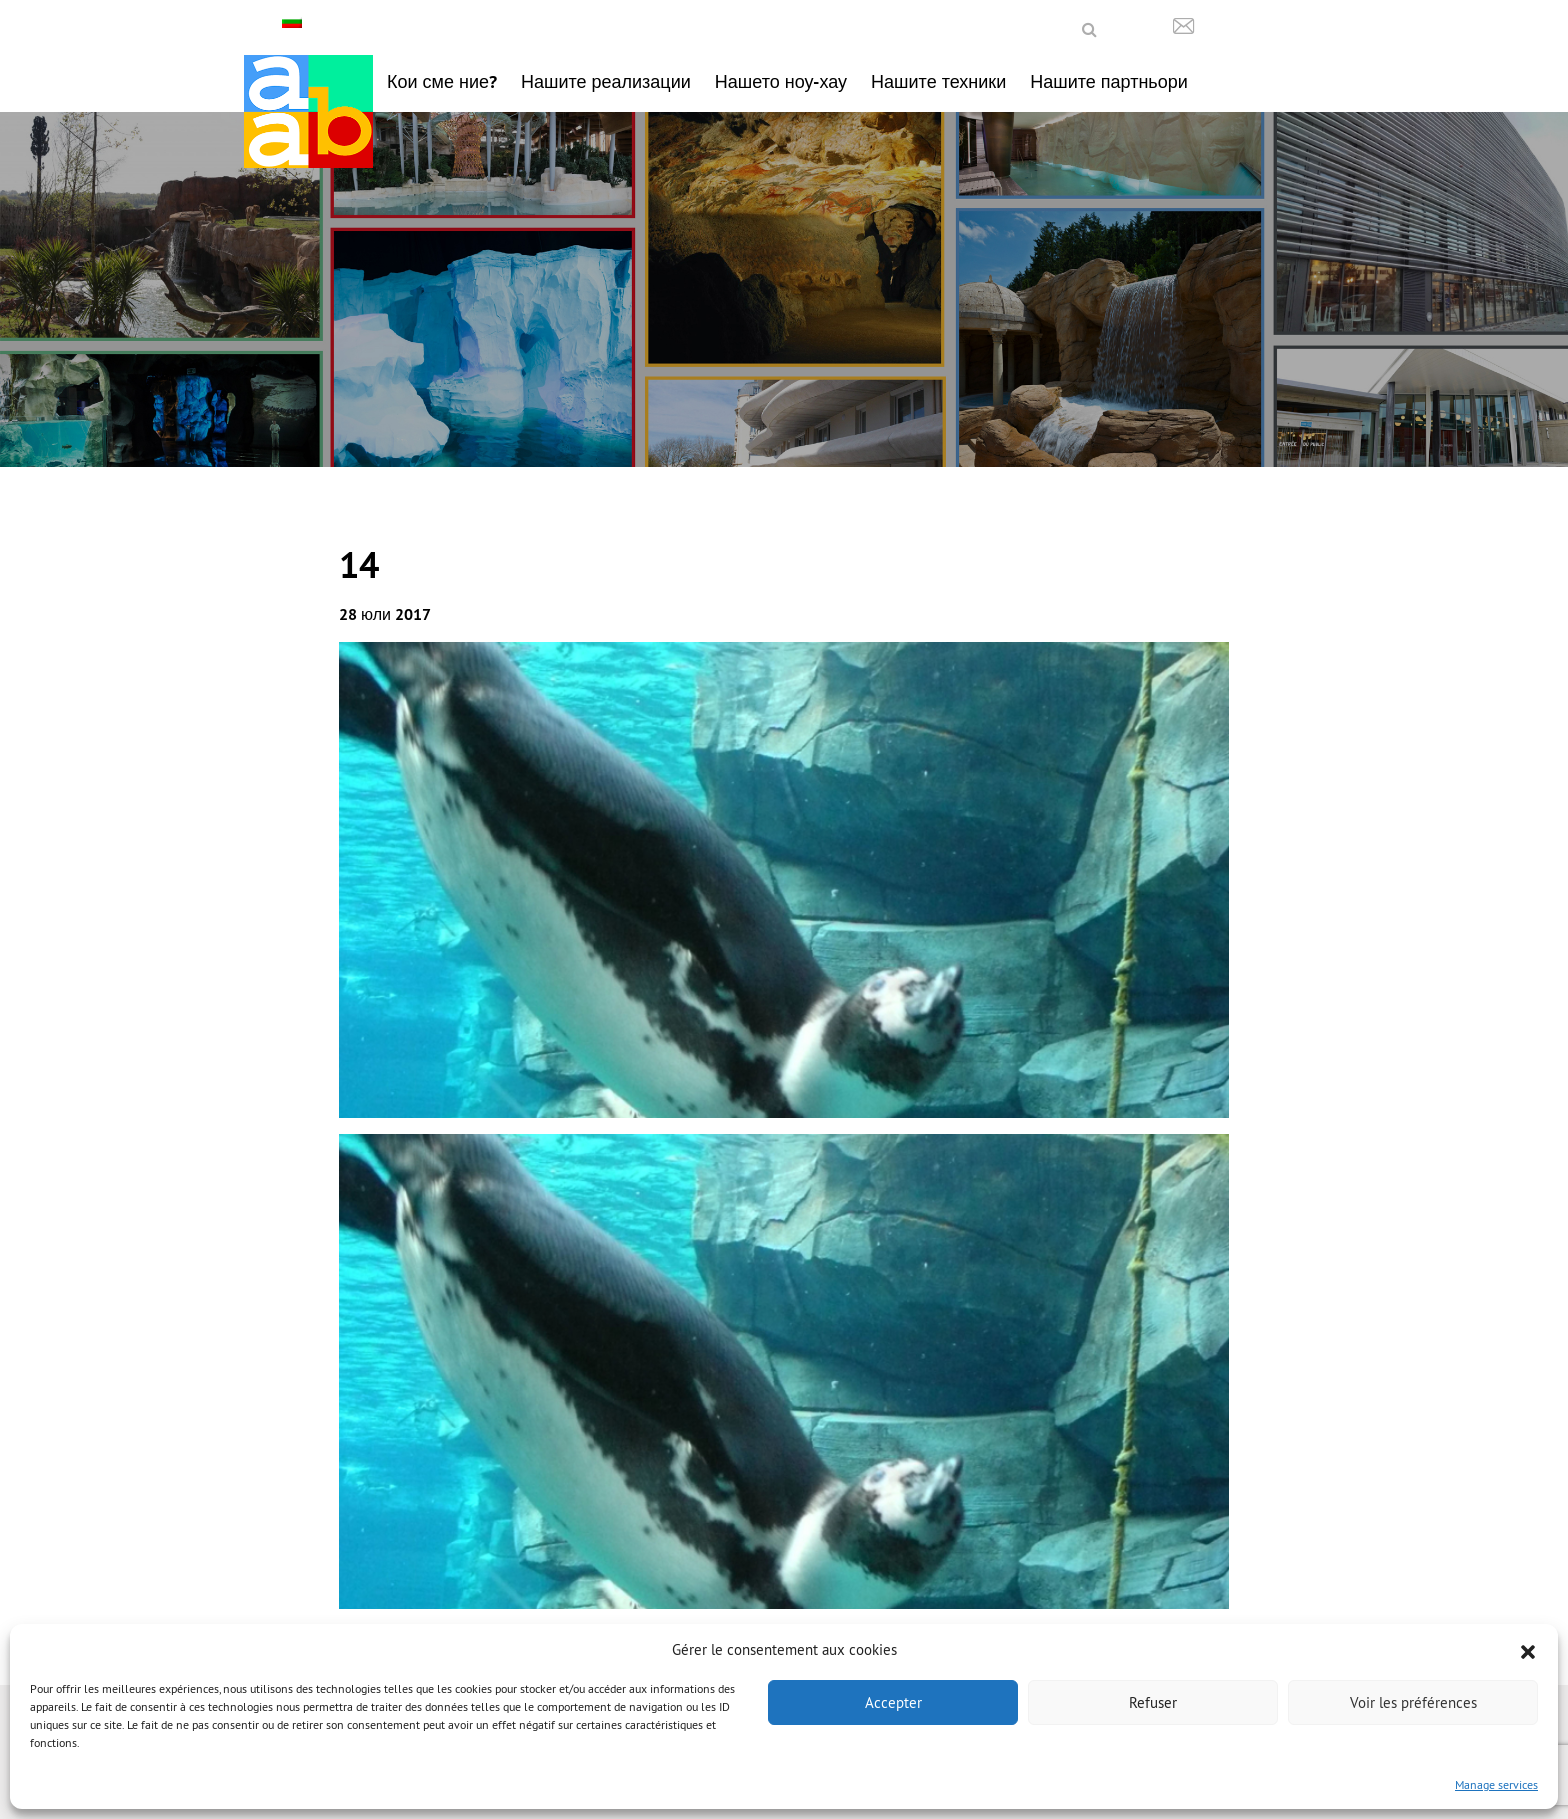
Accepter (893, 1702)
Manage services (1496, 1784)
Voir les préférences (1413, 1702)
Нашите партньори (1109, 81)
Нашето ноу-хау (781, 81)
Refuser (1153, 1702)
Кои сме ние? (442, 81)
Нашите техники (938, 81)
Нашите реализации (606, 81)
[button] (1528, 1650)
